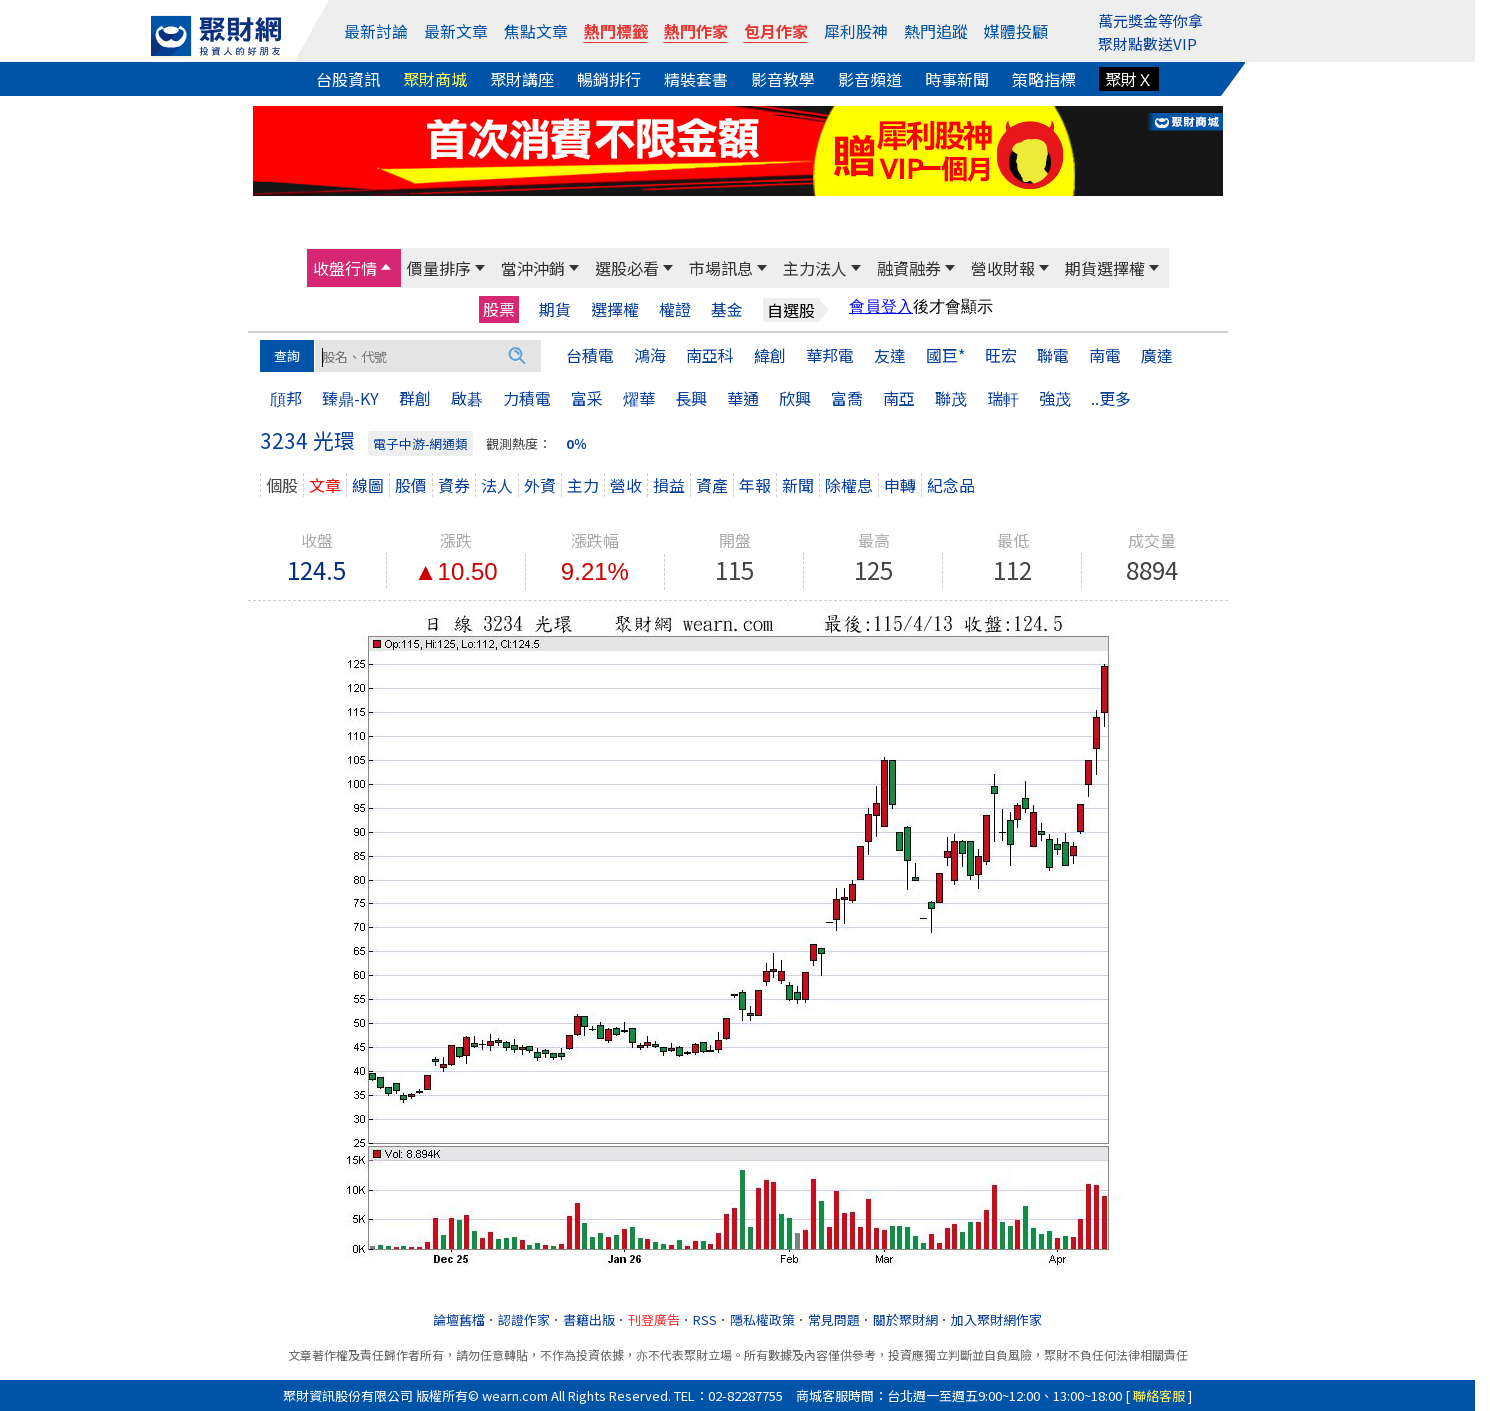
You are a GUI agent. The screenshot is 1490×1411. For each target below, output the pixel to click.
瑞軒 (1003, 398)
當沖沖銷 (533, 268)
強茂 (1055, 398)
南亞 (899, 398)
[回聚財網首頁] (216, 36)
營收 (626, 485)
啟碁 (467, 398)
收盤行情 (345, 268)
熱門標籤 (616, 31)
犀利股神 (856, 31)
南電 (1105, 355)
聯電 (1053, 355)
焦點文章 (536, 31)
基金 (727, 309)
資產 (712, 485)
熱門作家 (696, 31)
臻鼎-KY (350, 398)
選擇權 (615, 309)
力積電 (527, 398)
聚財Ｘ (1129, 79)
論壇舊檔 (459, 1319)
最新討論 (376, 31)
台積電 (590, 355)
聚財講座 (522, 79)
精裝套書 (696, 79)
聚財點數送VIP (1147, 43)
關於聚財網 (905, 1319)
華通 (743, 398)
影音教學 (783, 79)
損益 (669, 485)
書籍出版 (589, 1319)
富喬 (847, 398)
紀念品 (951, 485)
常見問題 (834, 1319)
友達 (890, 355)
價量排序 (439, 268)
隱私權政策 (762, 1319)
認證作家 (524, 1319)
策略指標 (1044, 79)
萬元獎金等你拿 (1150, 20)
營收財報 (1003, 268)
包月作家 (776, 31)
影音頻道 (870, 79)
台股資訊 (348, 79)
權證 (675, 309)
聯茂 (951, 398)
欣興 (795, 398)
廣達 (1157, 355)
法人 (497, 485)
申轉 (900, 485)
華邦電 (830, 355)
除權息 (849, 485)
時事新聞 (957, 79)
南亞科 (710, 355)
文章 (325, 485)
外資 (540, 485)
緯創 (770, 355)
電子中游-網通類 (420, 443)
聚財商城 (435, 79)
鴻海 (650, 355)
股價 (411, 485)
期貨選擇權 (1105, 268)
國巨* (945, 355)
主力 (583, 485)
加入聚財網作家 (996, 1319)
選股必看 (627, 268)
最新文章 (456, 31)
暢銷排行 (609, 79)
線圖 (368, 485)
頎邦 (286, 398)
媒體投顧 (1016, 31)
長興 (691, 398)
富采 (587, 398)
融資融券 (909, 268)
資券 (454, 485)
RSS (705, 1319)
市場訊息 (721, 268)
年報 (755, 485)
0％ (576, 443)
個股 (282, 485)
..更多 (1111, 398)
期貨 (555, 309)
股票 (499, 309)
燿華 (639, 398)
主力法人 (815, 268)
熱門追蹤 (936, 31)
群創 (415, 398)
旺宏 (1001, 355)
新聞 (798, 485)
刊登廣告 (654, 1319)
